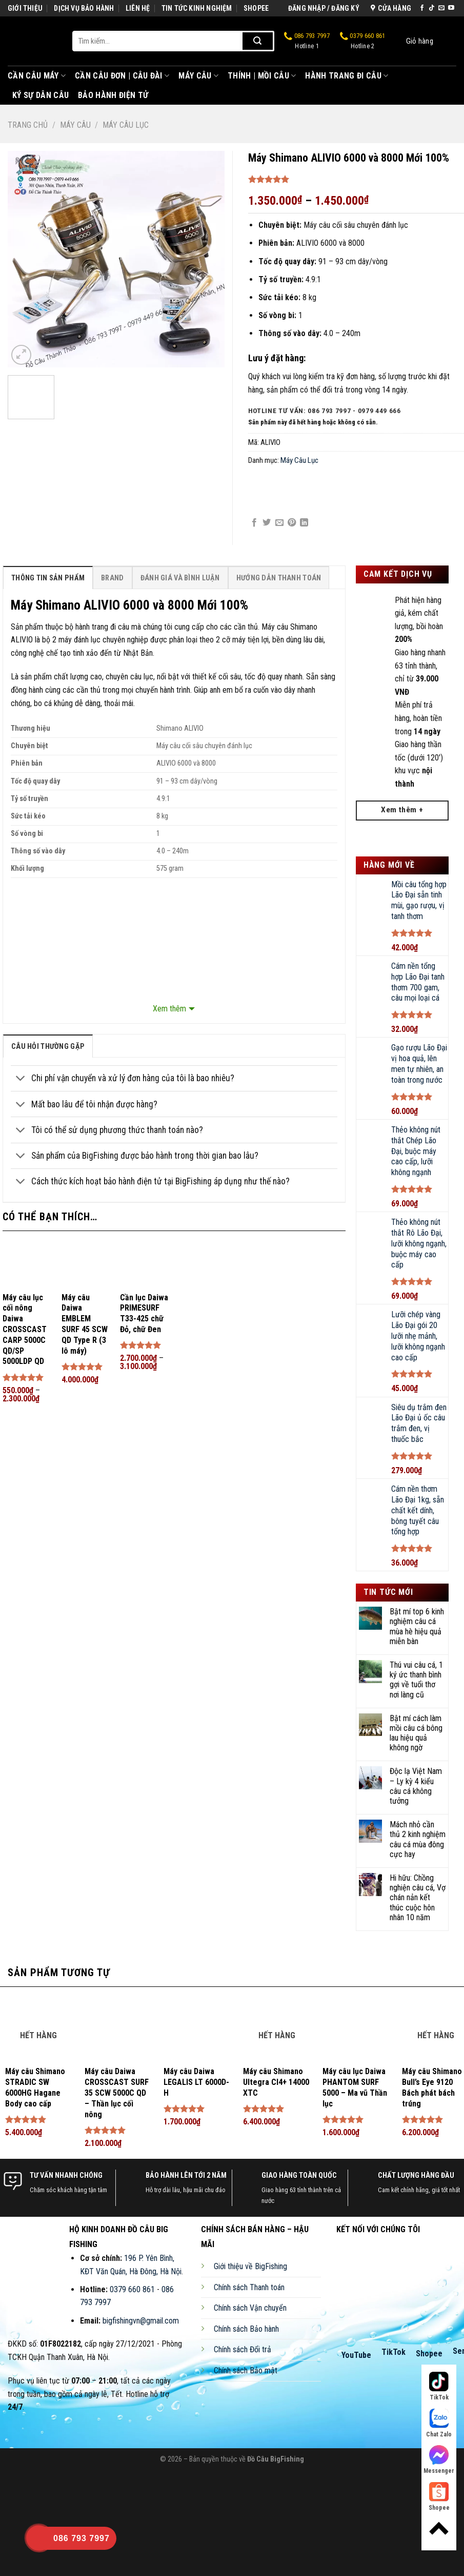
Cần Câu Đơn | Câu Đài (122, 76)
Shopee (429, 2353)
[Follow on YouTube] (451, 8)
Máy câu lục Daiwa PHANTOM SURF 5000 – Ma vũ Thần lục (354, 2087)
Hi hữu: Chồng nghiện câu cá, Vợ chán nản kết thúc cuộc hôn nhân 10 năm (418, 1897)
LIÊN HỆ (138, 8)
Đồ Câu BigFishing (275, 2459)
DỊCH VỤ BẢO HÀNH (84, 8)
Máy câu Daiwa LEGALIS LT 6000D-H (196, 2082)
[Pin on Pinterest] (292, 523)
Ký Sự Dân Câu (40, 95)
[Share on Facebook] (254, 523)
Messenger (438, 2459)
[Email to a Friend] (279, 523)
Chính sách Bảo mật (245, 2370)
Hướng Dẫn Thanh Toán (278, 578)
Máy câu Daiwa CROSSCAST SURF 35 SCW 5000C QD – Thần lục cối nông (117, 2092)
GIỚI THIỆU (25, 8)
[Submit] (257, 41)
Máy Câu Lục (126, 125)
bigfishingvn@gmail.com (141, 2321)
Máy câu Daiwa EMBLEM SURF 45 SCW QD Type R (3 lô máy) (85, 1324)
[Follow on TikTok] (432, 8)
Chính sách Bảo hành (246, 2329)
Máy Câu (198, 76)
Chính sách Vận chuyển (250, 2308)
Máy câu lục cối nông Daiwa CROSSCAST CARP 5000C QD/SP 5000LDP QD (25, 1330)
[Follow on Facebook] (422, 8)
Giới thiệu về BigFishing (250, 2266)
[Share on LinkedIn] (304, 523)
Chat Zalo (439, 2423)
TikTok (393, 2352)
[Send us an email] (441, 8)
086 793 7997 (307, 41)
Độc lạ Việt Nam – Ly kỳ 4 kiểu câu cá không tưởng (416, 1786)
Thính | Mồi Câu (262, 76)
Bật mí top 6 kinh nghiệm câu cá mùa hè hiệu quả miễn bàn (417, 1626)
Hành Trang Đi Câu (346, 76)
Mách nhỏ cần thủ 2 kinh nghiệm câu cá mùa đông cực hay (418, 1839)
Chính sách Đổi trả (242, 2349)
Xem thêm (169, 1008)
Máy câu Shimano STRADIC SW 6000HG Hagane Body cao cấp (35, 2087)
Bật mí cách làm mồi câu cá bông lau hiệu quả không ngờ (416, 1733)
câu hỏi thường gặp (48, 1046)
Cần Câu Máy (37, 76)
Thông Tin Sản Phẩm (48, 578)
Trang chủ (28, 125)
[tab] (48, 577)
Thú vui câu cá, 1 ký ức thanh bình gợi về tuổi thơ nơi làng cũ (416, 1680)
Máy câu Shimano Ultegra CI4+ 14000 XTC (276, 2082)
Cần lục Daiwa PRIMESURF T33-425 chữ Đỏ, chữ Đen (144, 1313)
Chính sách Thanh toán (249, 2287)
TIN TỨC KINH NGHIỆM (197, 8)
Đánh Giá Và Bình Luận (180, 578)
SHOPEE (256, 8)
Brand (112, 578)
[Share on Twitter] (267, 523)
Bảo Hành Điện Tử (113, 95)
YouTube (356, 2355)
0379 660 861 (363, 41)
